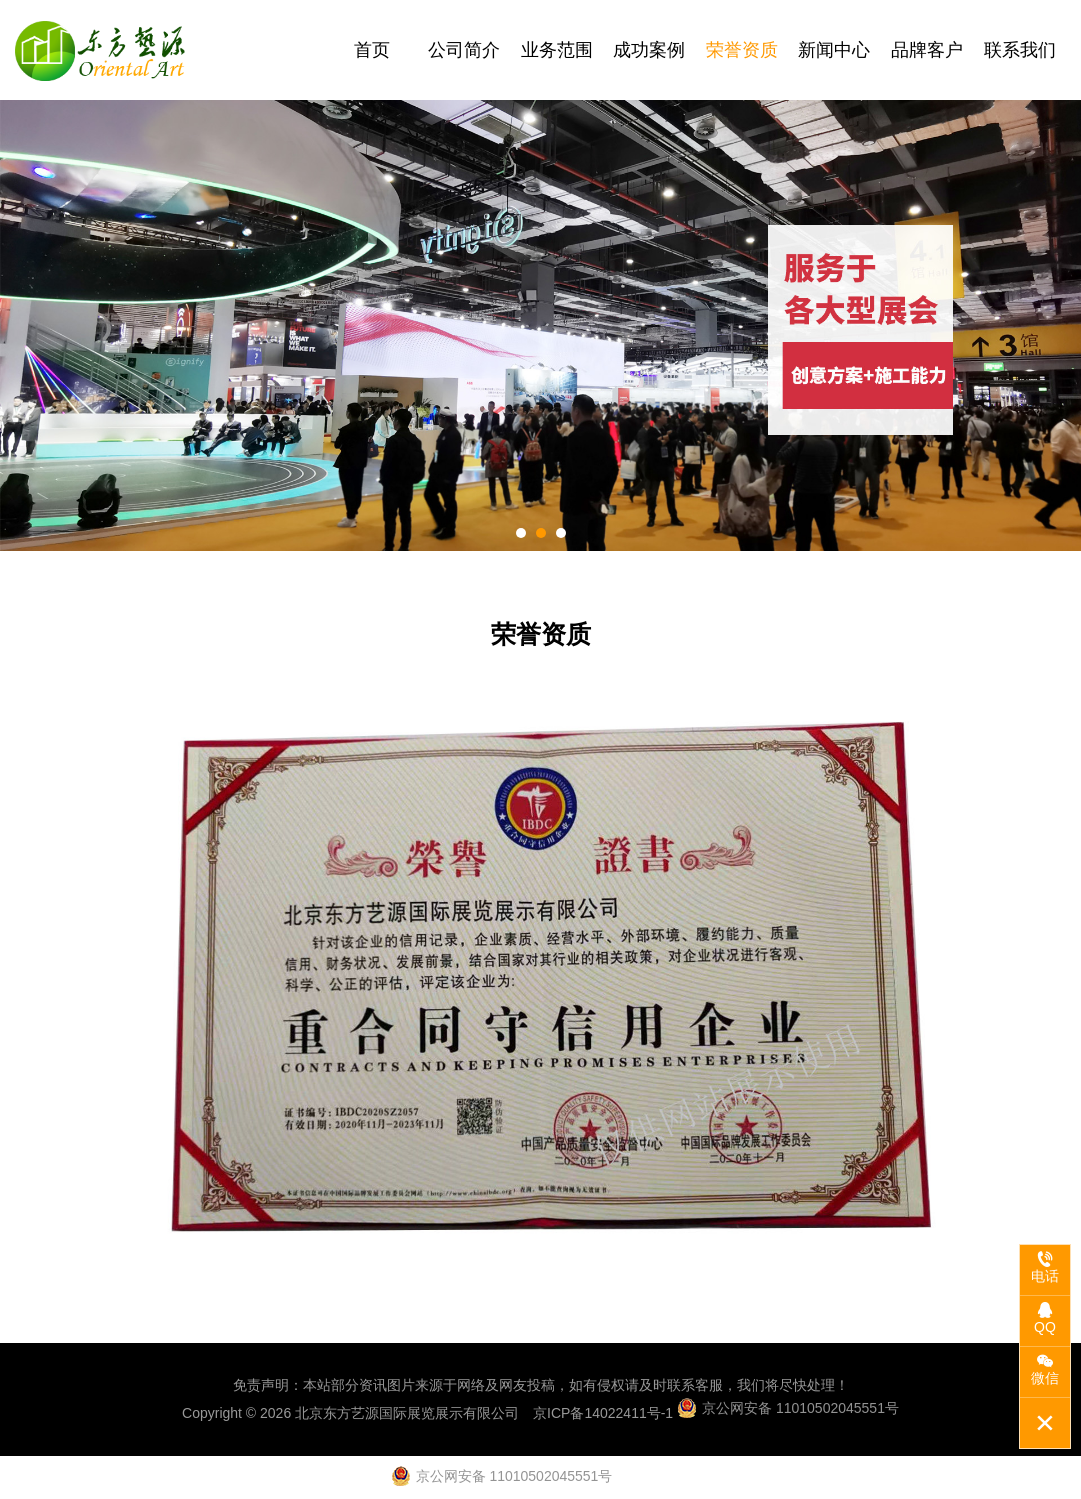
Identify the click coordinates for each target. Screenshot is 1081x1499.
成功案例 (649, 50)
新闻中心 (834, 50)
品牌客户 (927, 50)
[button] (521, 533)
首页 (372, 50)
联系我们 (1020, 50)
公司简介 (464, 50)
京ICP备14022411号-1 (603, 1413)
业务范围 (557, 50)
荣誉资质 (742, 50)
